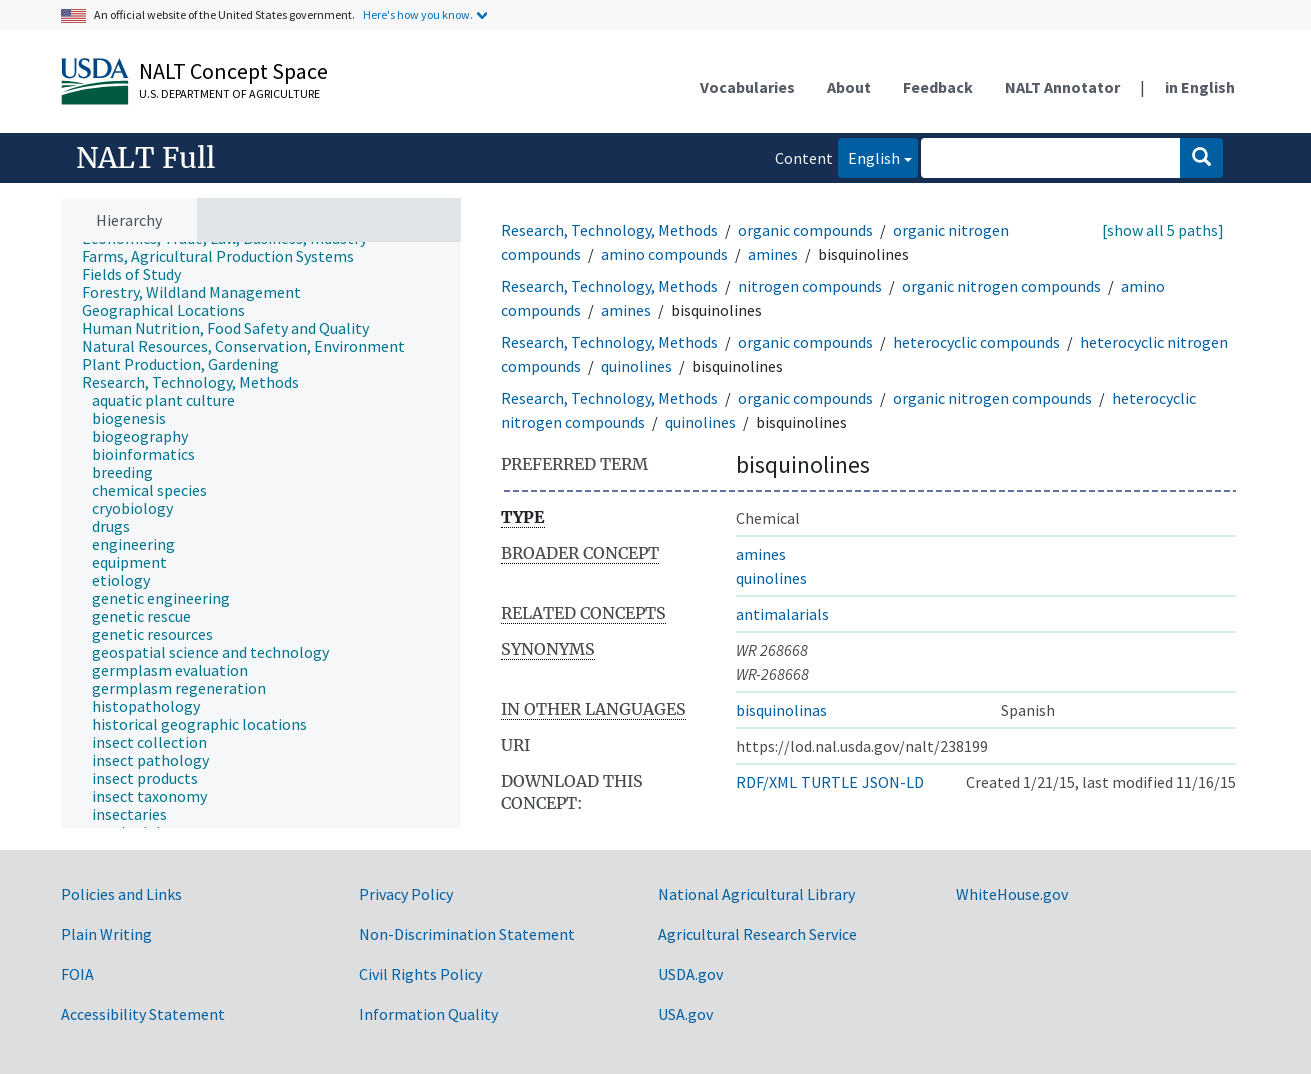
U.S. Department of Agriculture (229, 93)
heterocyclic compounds (976, 342)
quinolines (636, 366)
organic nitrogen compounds (1001, 286)
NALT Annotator (1062, 87)
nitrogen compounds (810, 286)
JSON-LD (893, 782)
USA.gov (685, 1014)
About (849, 87)
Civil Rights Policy (420, 974)
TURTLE (829, 782)
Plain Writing (106, 934)
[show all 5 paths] (1163, 230)
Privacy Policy (406, 894)
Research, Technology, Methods (609, 230)
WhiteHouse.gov (1012, 894)
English (869, 156)
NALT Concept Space (233, 71)
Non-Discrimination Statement (467, 934)
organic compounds (805, 230)
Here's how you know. (418, 14)
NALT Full (145, 158)
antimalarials (782, 614)
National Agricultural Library (756, 894)
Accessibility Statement (143, 1014)
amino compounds (664, 254)
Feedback (938, 87)
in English (1200, 87)
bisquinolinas (781, 710)
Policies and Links (121, 894)
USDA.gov (690, 974)
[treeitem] (226, 256)
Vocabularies (747, 87)
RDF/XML (766, 782)
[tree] (261, 535)
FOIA (77, 974)
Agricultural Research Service (757, 934)
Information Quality (428, 1014)
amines (773, 254)
